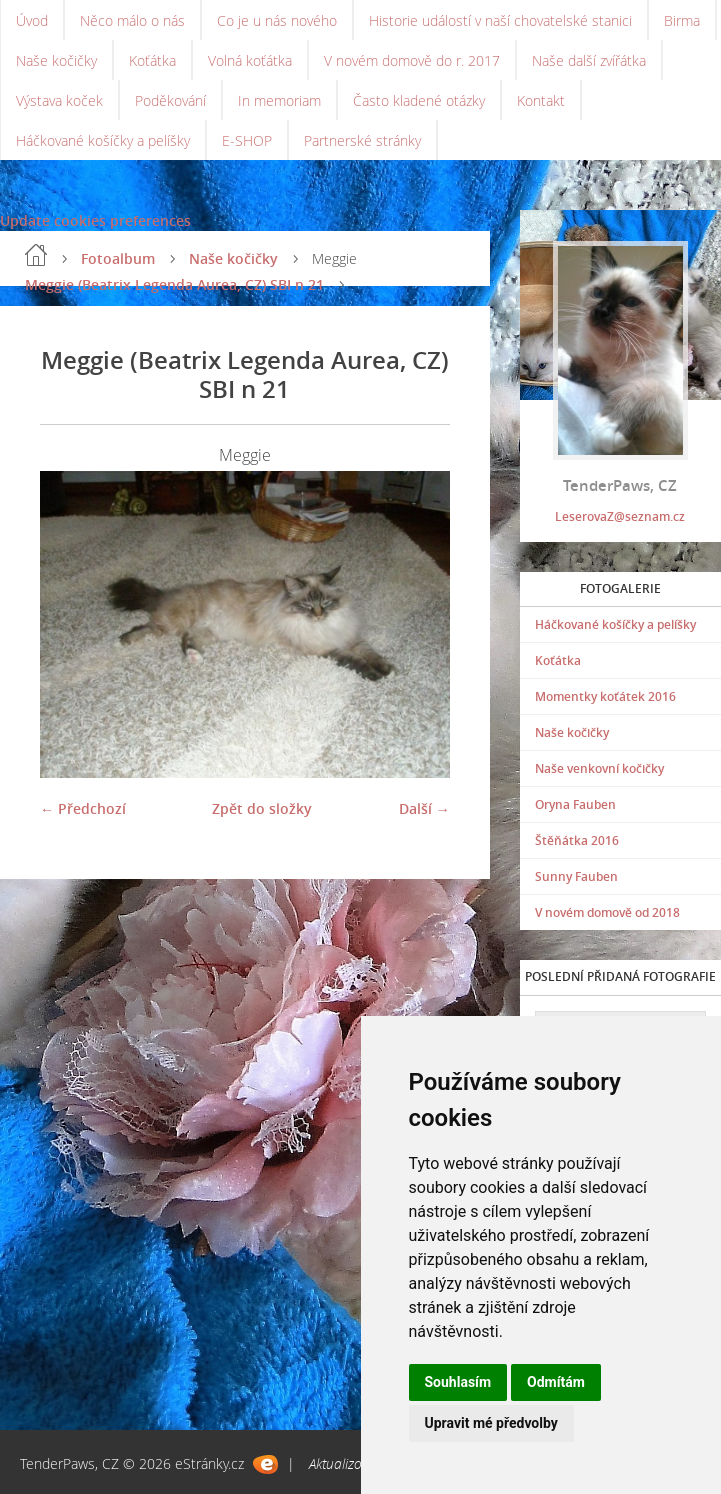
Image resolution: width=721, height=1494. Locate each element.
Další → (424, 808)
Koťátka (152, 60)
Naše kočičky (56, 60)
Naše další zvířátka (589, 60)
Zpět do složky (262, 808)
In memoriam (279, 100)
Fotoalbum (118, 258)
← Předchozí (83, 808)
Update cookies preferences (95, 220)
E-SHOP (247, 140)
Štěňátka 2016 (577, 840)
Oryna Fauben (575, 804)
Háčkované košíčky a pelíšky (103, 140)
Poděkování (170, 100)
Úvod (32, 20)
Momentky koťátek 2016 (605, 696)
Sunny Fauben (576, 876)
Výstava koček (59, 100)
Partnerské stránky (362, 140)
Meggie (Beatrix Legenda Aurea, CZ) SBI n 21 (174, 284)
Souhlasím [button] (458, 1382)
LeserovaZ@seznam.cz (620, 516)
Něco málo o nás (132, 20)
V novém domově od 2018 (607, 912)
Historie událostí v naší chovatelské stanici (500, 20)
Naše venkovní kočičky (599, 768)
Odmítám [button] (556, 1382)
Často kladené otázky (419, 100)
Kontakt (541, 100)
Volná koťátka (250, 60)
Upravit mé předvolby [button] (491, 1423)
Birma (682, 20)
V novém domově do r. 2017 (412, 60)
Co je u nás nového (277, 20)
